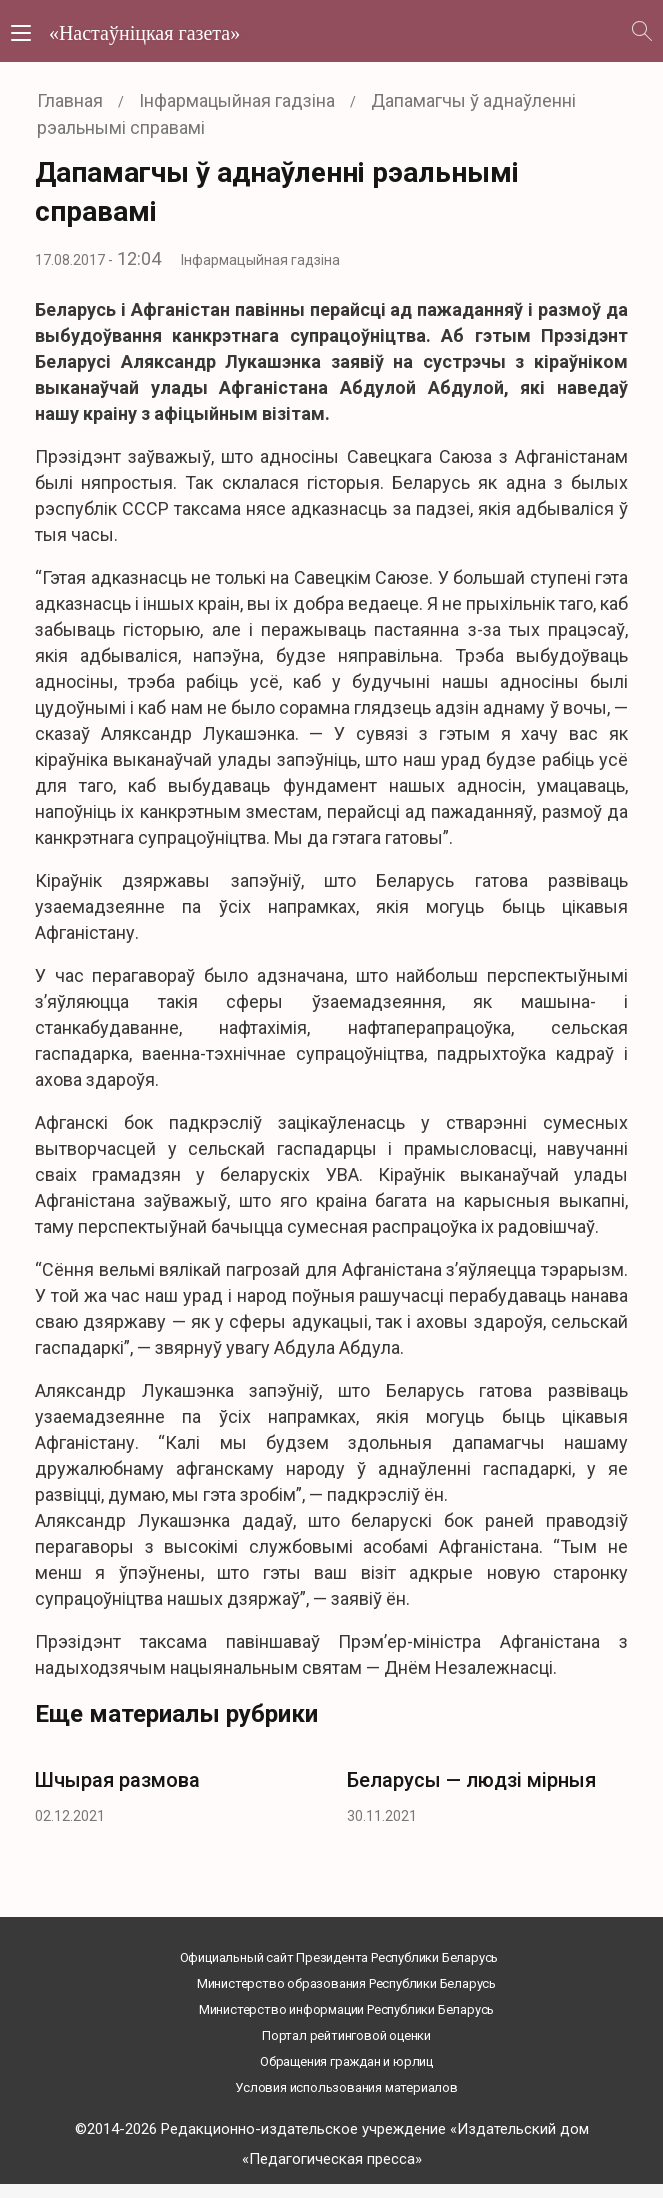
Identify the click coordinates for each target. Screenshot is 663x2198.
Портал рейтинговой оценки (346, 2035)
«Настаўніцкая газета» (144, 33)
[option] (176, 1791)
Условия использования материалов (346, 2087)
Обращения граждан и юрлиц (346, 2061)
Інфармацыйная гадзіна (260, 260)
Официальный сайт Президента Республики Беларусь (339, 1957)
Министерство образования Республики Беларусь (346, 1983)
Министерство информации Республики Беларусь (346, 2009)
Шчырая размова (117, 1780)
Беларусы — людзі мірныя (471, 1780)
